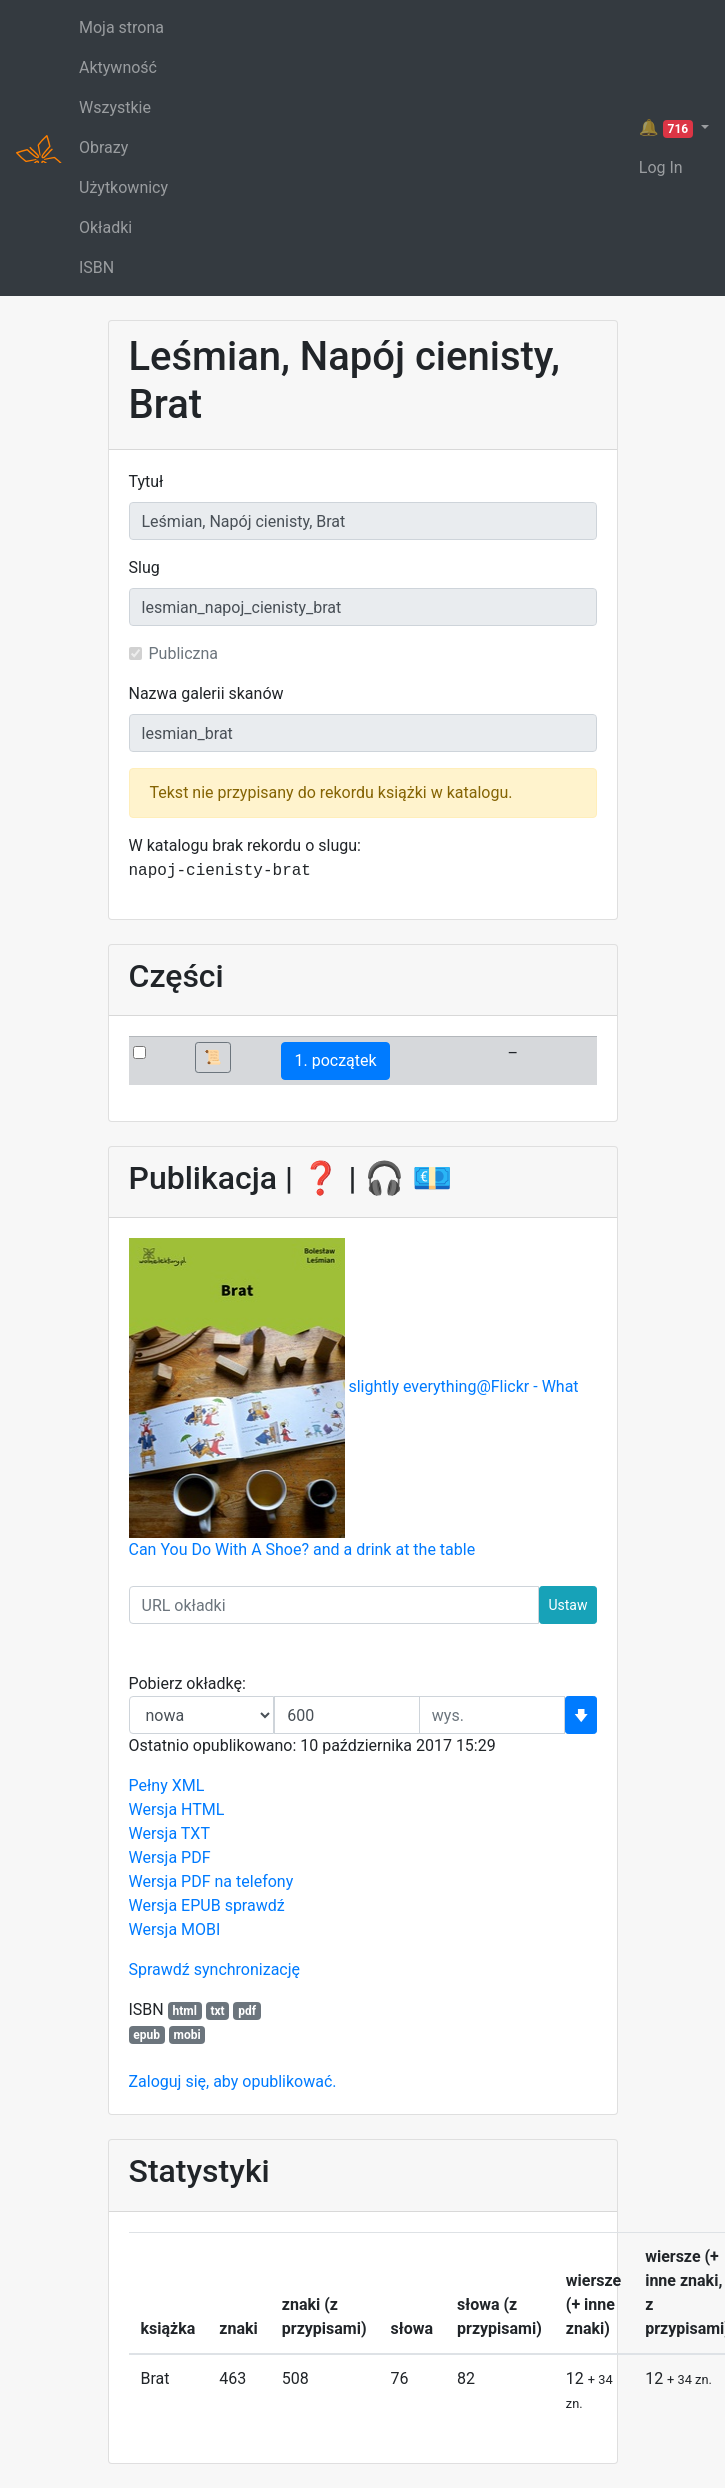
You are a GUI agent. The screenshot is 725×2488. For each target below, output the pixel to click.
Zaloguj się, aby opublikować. (233, 2081)
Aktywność (118, 67)
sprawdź (255, 1905)
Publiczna (184, 653)
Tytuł (146, 481)
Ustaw (567, 1605)
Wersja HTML (177, 1809)
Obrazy (103, 147)
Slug (144, 567)
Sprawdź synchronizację (215, 1969)
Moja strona (121, 27)
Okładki (105, 227)
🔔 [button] (668, 128)
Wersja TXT (169, 1833)
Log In (661, 167)
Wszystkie (115, 107)
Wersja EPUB (175, 1905)
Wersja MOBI (175, 1929)
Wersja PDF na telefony (211, 1881)
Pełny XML (167, 1785)
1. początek (335, 1060)
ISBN (96, 267)
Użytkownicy (123, 187)
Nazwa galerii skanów (206, 693)
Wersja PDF (170, 1857)
